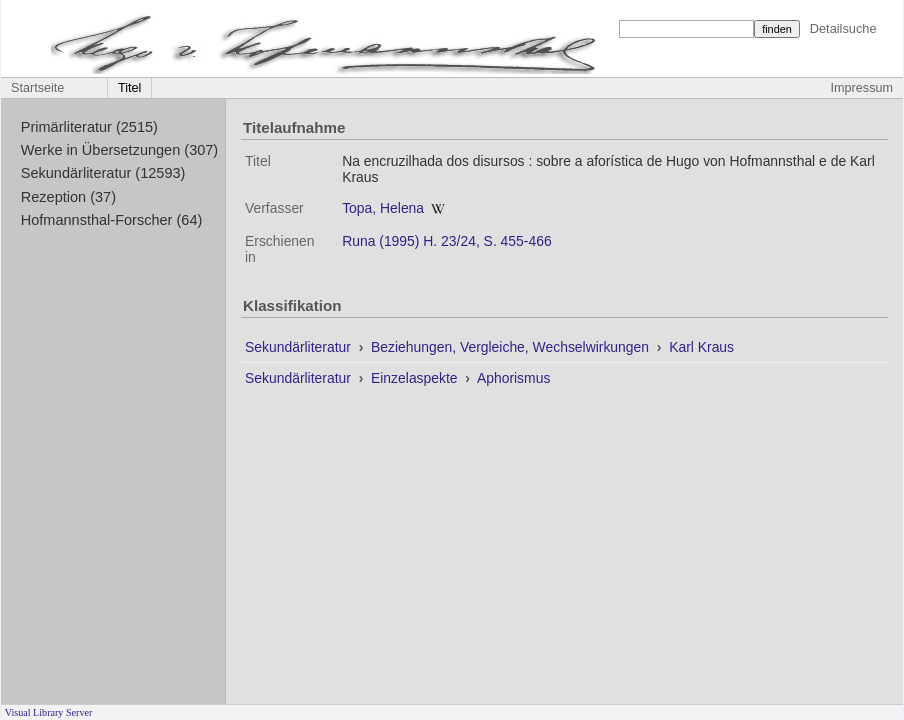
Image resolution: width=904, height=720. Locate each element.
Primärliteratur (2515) (89, 127)
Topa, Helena (383, 208)
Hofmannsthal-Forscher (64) (112, 220)
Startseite (37, 88)
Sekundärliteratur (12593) (103, 173)
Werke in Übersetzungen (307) (119, 150)
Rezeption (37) (68, 197)
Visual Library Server (49, 712)
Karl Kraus (701, 347)
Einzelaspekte (416, 378)
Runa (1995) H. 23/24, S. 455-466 (447, 241)
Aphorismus (513, 378)
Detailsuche (843, 28)
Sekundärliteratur (300, 347)
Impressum (862, 88)
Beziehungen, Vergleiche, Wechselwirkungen (512, 347)
